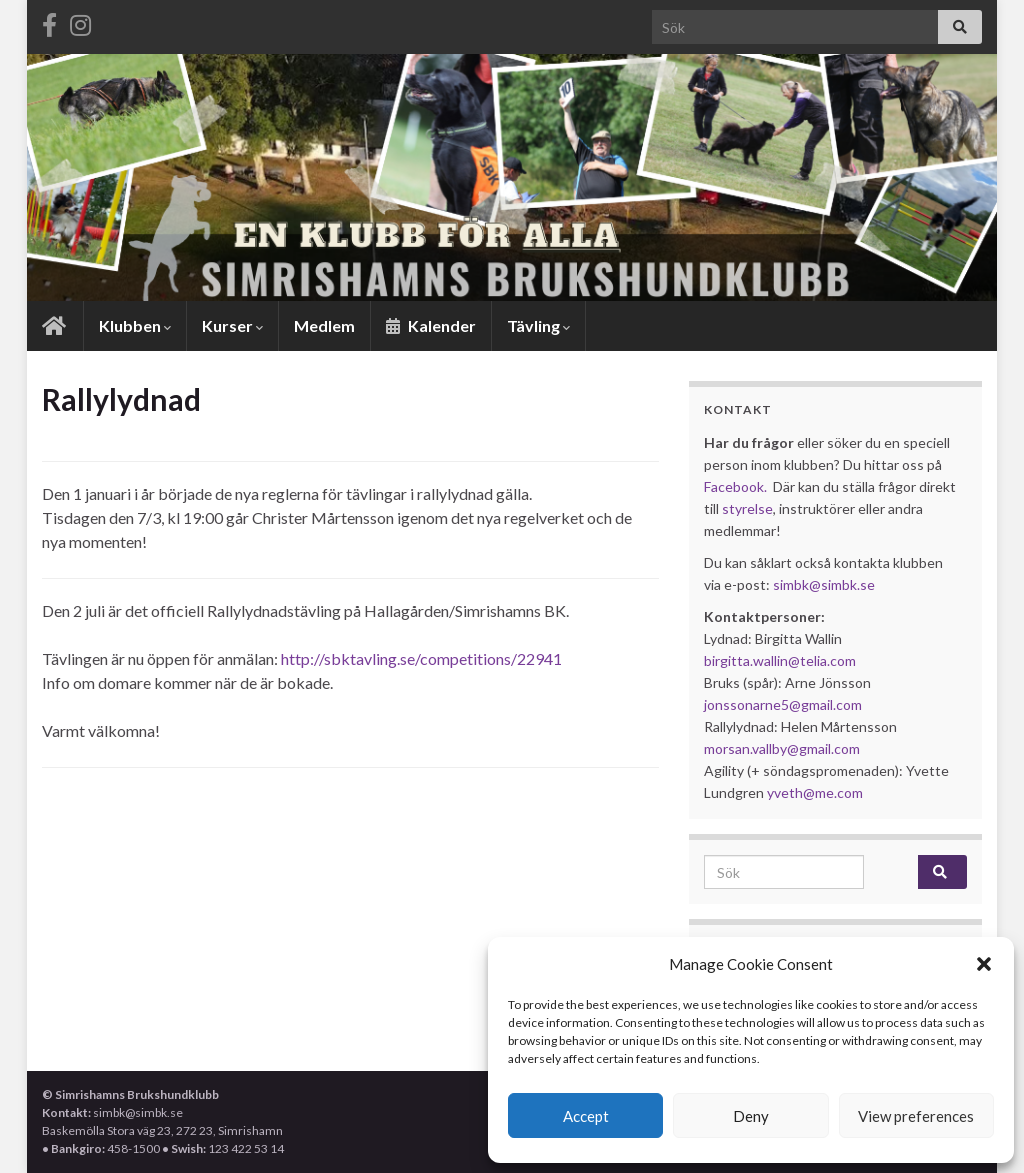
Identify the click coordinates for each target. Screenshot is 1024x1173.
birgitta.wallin (746, 660)
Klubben (135, 325)
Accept (586, 1116)
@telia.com (822, 660)
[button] (984, 964)
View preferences (916, 1116)
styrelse (747, 508)
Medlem (324, 325)
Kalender (431, 325)
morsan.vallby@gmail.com (783, 748)
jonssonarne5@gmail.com (783, 704)
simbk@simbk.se (824, 584)
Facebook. (735, 486)
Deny (751, 1116)
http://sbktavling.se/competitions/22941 (421, 658)
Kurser (232, 325)
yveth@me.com (815, 792)
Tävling (538, 325)
